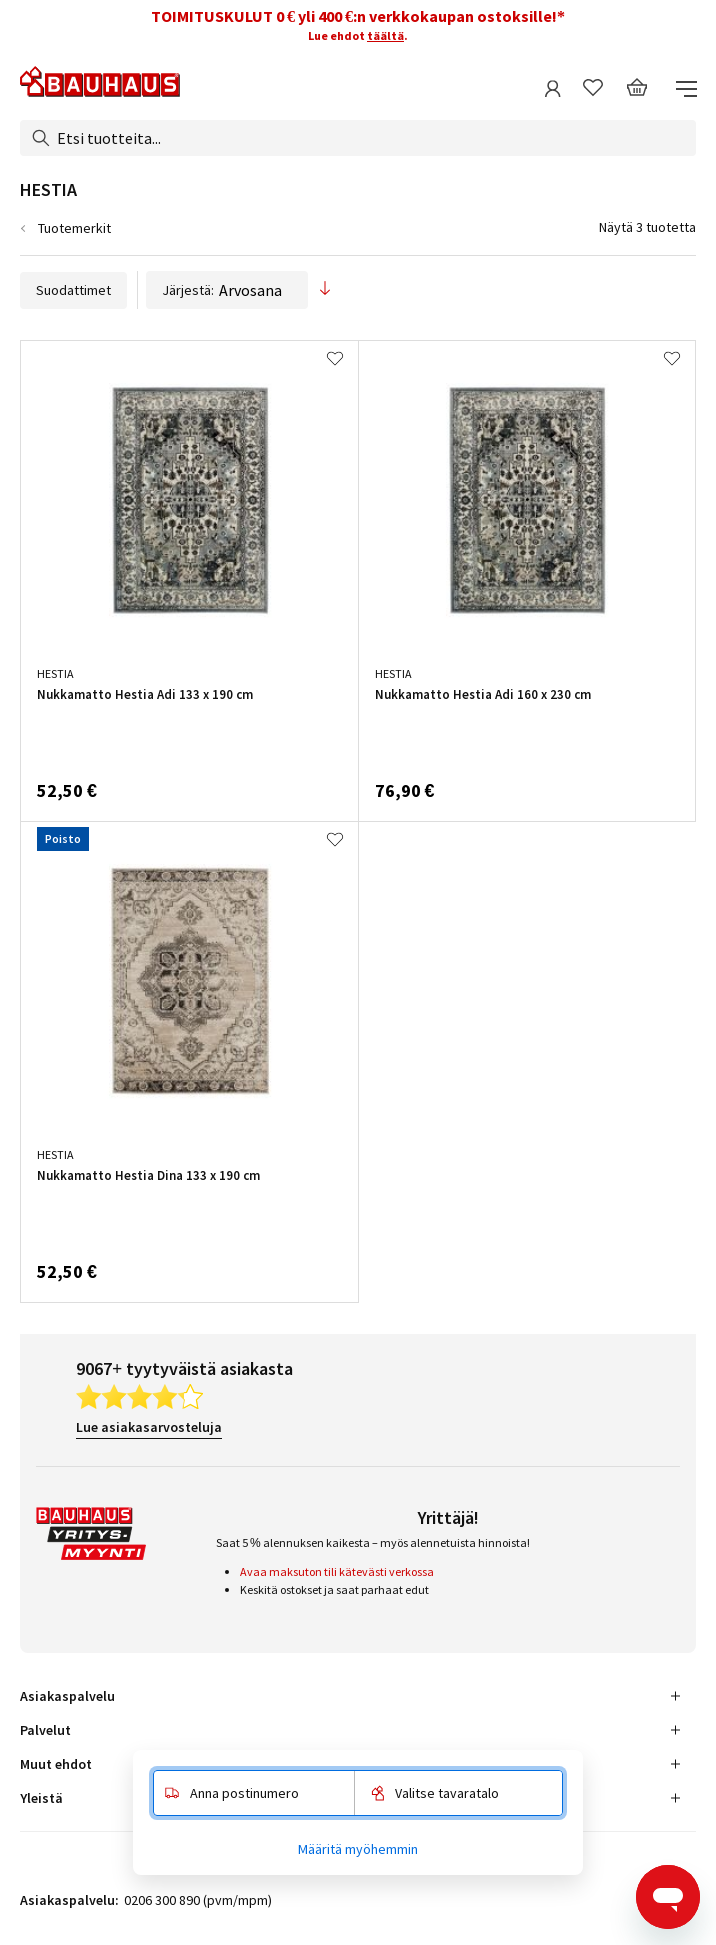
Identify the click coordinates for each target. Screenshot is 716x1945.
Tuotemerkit (74, 228)
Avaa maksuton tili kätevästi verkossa (337, 1571)
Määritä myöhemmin (358, 1849)
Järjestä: (227, 290)
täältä (385, 35)
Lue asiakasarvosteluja (149, 1427)
